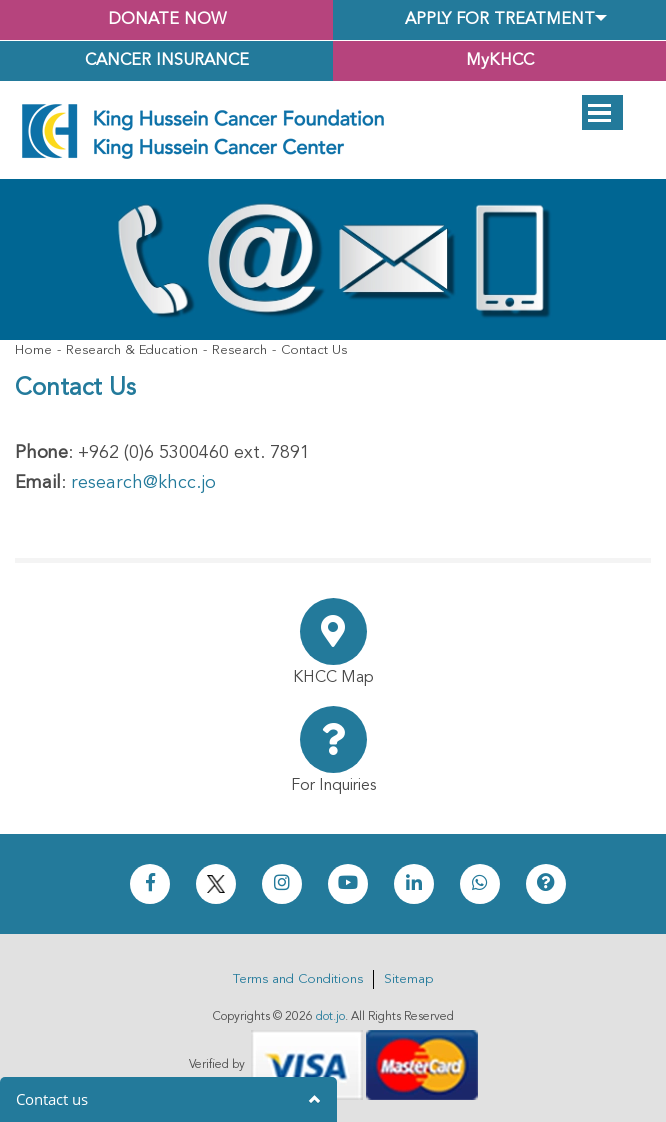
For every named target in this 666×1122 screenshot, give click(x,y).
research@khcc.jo (143, 483)
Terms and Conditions (298, 979)
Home (33, 350)
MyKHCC (500, 61)
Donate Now (167, 20)
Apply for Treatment (500, 20)
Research (239, 350)
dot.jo (330, 1017)
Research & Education (132, 350)
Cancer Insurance (167, 61)
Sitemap (408, 979)
